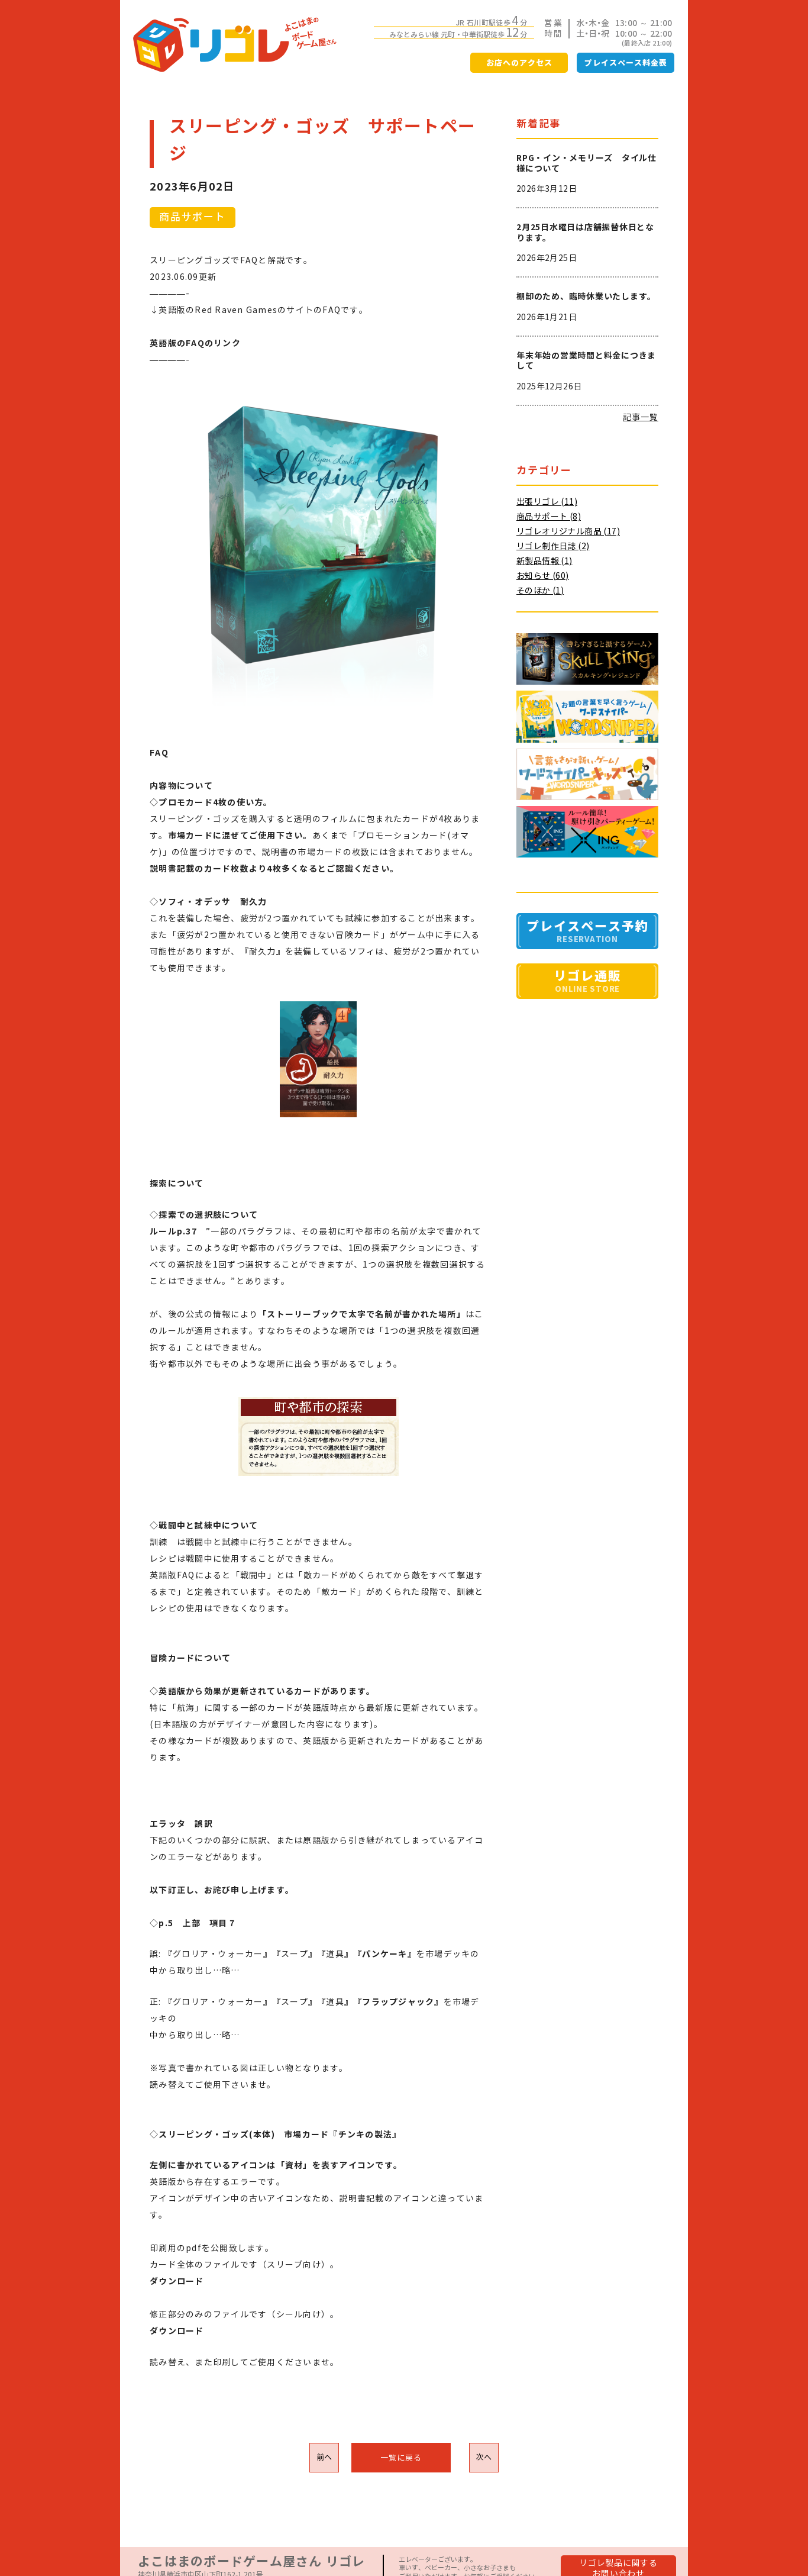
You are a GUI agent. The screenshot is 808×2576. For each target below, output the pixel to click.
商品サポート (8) (548, 516)
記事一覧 (640, 417)
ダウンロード (177, 2331)
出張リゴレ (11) (546, 502)
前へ (324, 2457)
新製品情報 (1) (544, 561)
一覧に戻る (401, 2458)
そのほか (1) (540, 590)
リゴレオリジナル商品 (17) (568, 531)
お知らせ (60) (542, 576)
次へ (484, 2457)
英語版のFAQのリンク (195, 343)
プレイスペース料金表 (625, 63)
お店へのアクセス (519, 63)
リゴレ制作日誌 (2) (552, 546)
